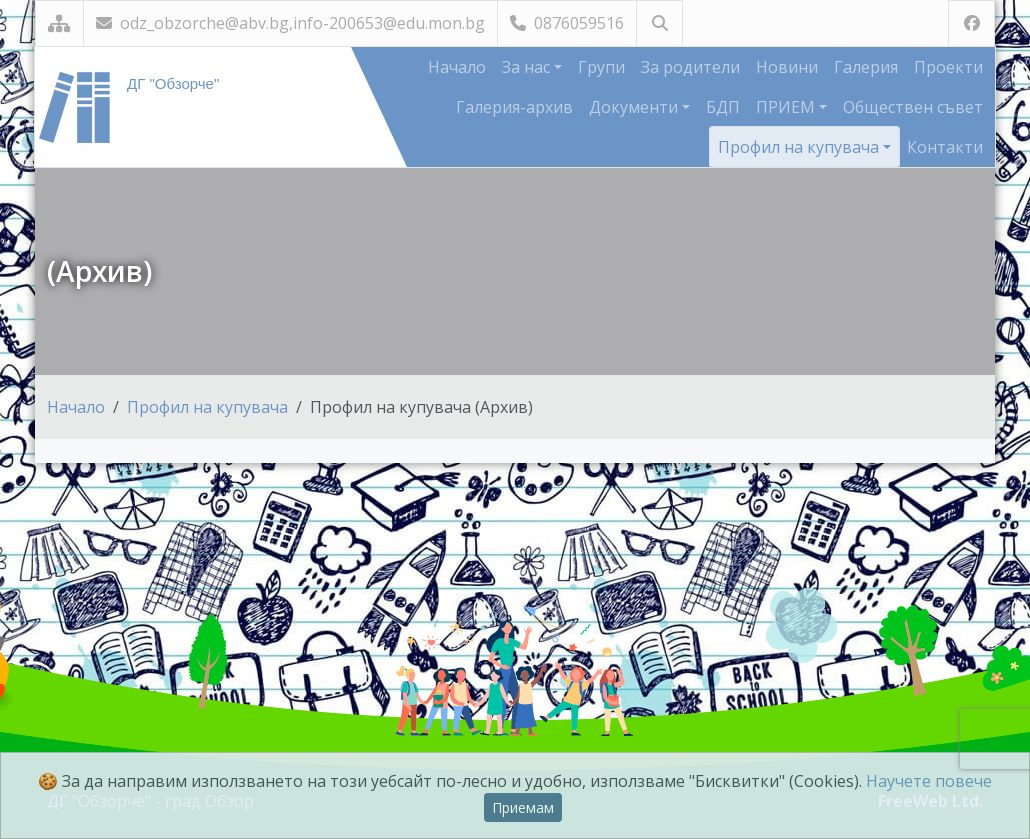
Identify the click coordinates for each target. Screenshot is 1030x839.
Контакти (945, 147)
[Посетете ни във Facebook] (971, 23)
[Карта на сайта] (59, 23)
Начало (457, 67)
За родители (690, 67)
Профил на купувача (800, 147)
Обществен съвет (913, 107)
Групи (601, 67)
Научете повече (929, 781)
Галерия (866, 67)
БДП (723, 107)
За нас (528, 67)
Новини (787, 67)
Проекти (948, 67)
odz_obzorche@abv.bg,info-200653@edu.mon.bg (290, 23)
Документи (635, 107)
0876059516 (567, 23)
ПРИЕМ (787, 107)
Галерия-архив (514, 107)
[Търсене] (659, 23)
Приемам (523, 807)
